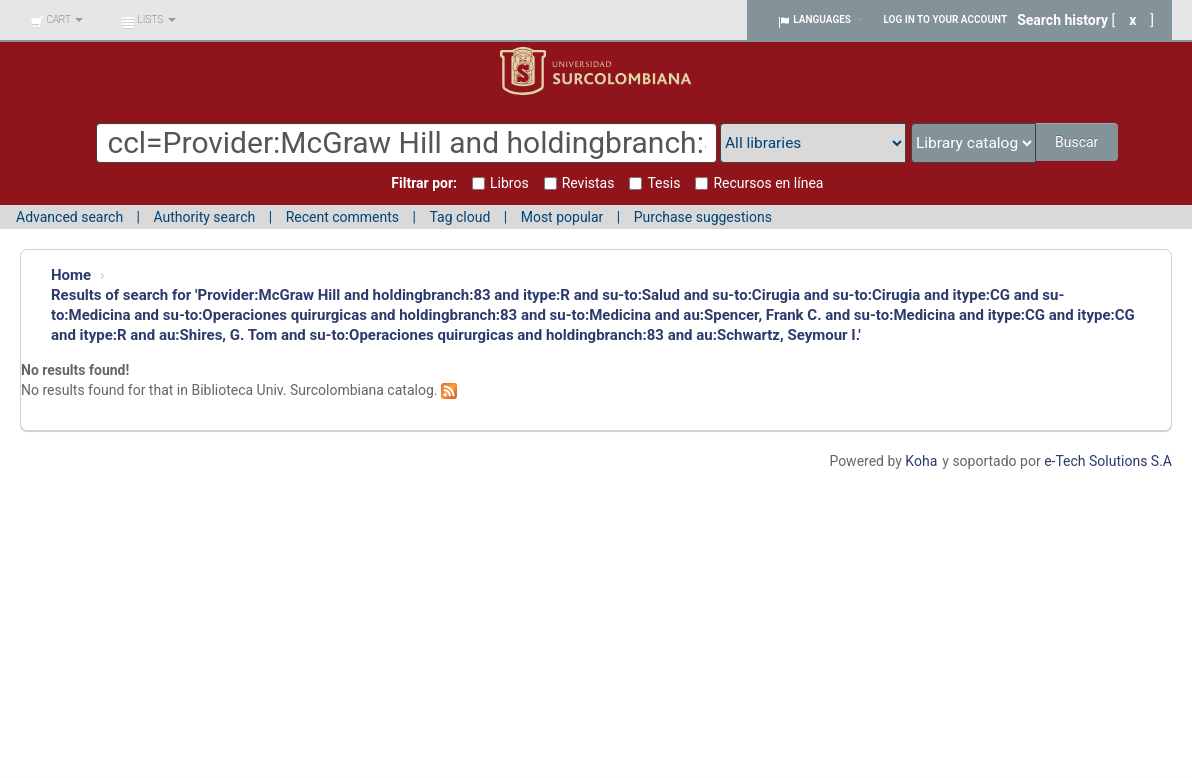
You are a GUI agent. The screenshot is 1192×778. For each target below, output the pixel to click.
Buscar (1076, 142)
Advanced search (69, 217)
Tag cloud (459, 217)
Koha (921, 461)
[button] (56, 20)
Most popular (562, 217)
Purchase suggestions (703, 217)
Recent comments (342, 217)
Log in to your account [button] (946, 19)
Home (71, 275)
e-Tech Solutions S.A (1108, 461)
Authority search (204, 217)
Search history (1062, 20)
